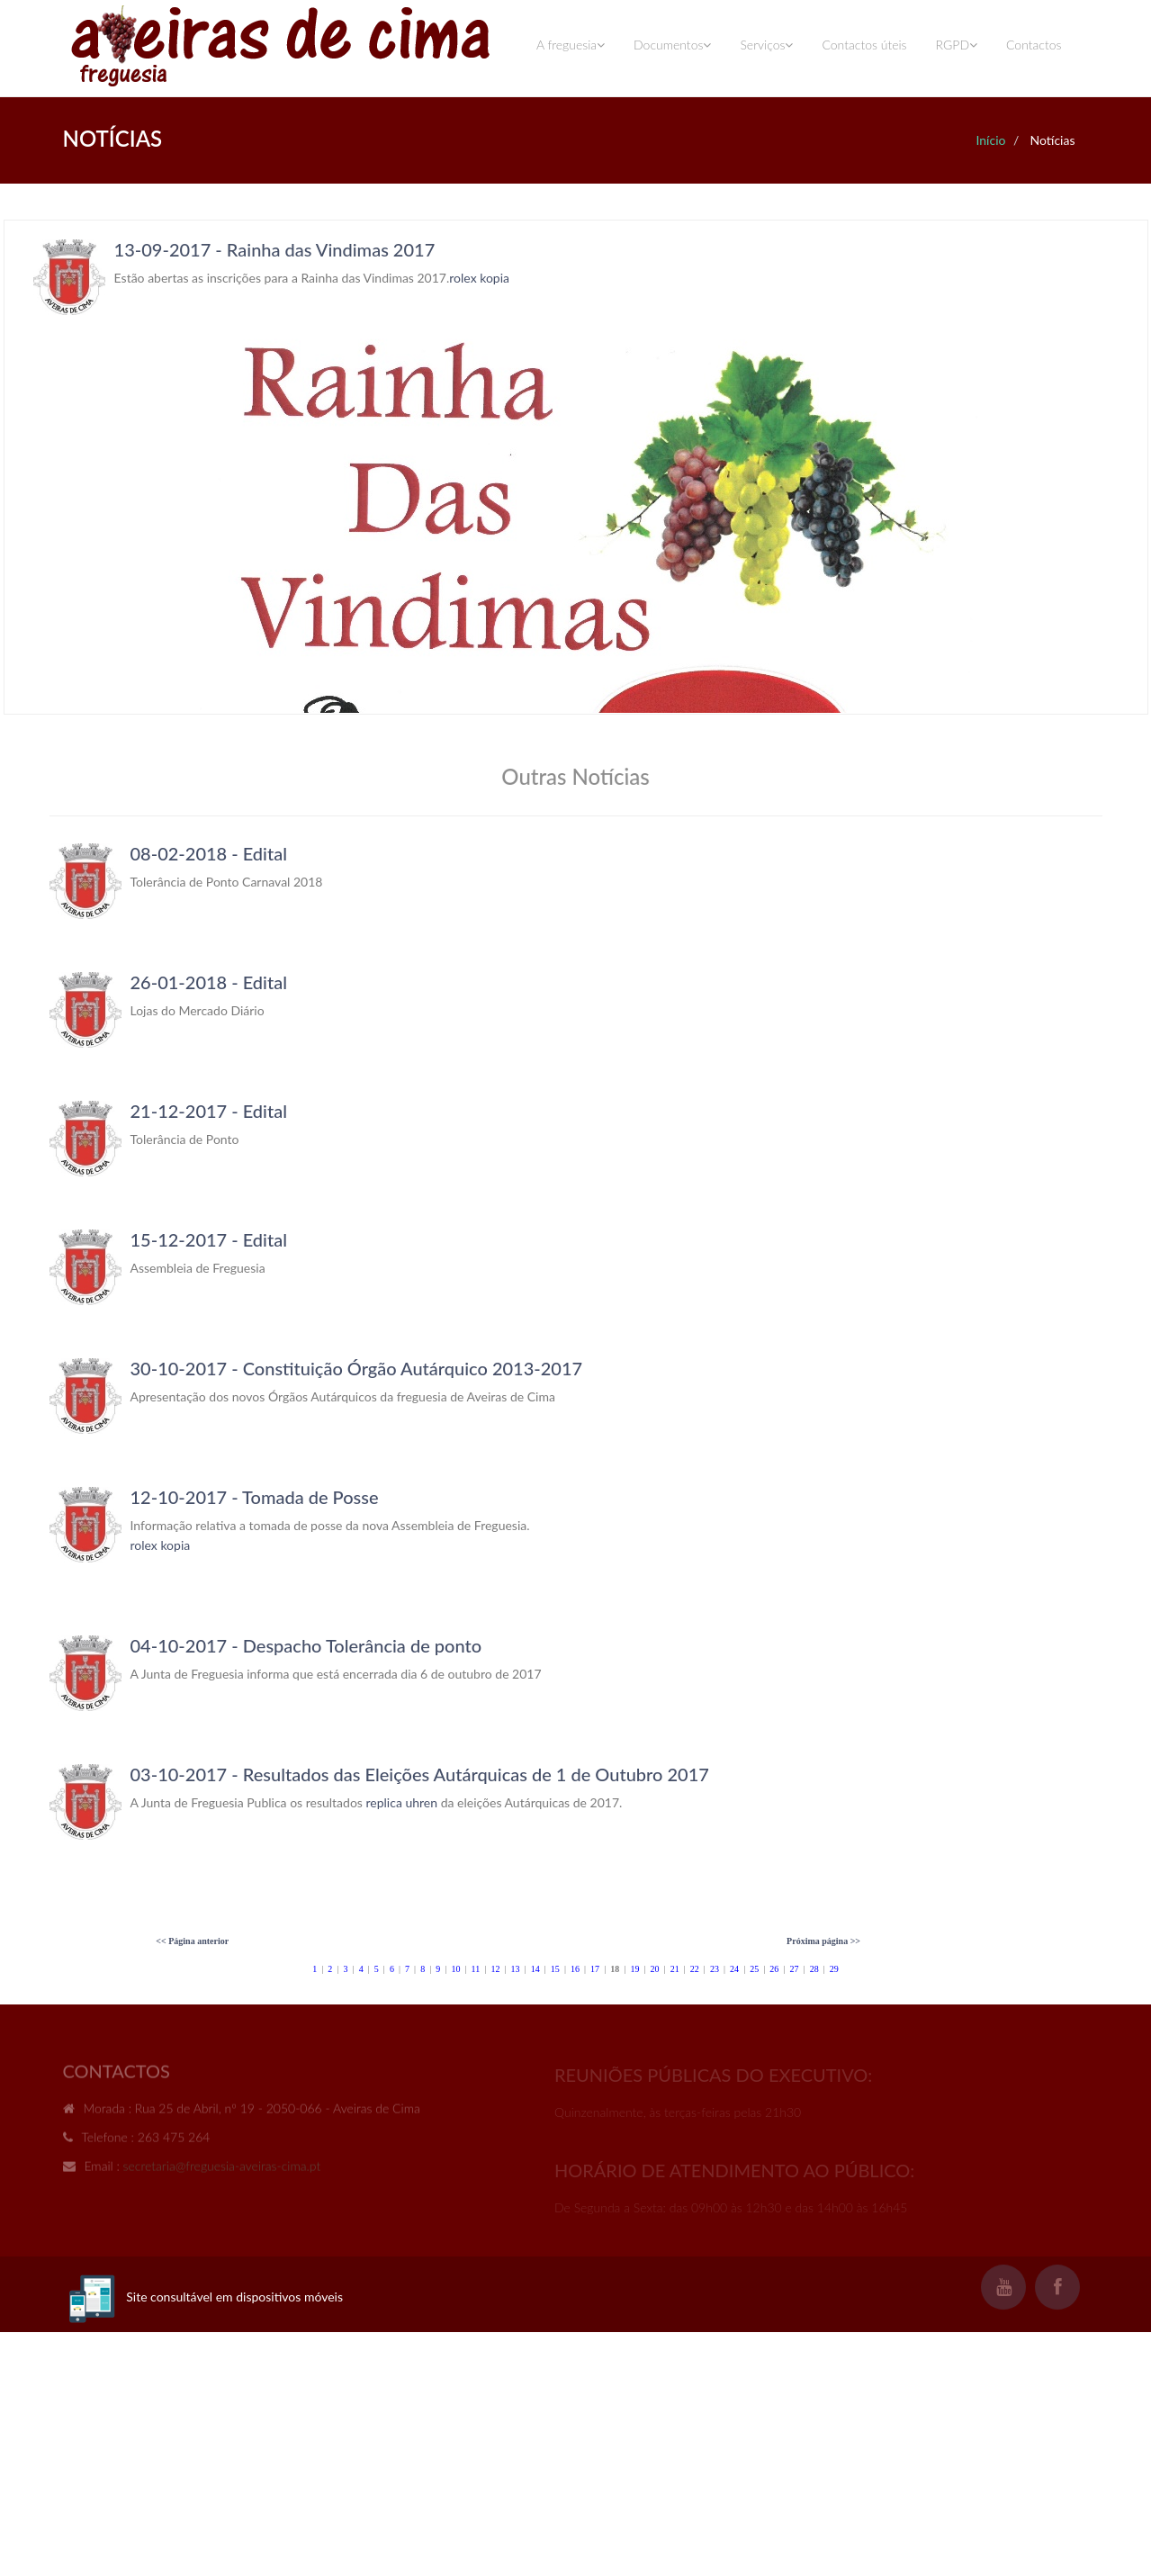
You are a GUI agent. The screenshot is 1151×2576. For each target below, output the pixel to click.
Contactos (1033, 44)
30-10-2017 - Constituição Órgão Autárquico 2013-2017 (356, 1368)
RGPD (956, 44)
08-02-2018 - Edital (208, 853)
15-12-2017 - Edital (208, 1239)
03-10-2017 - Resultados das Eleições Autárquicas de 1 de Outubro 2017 (419, 1774)
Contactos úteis (864, 44)
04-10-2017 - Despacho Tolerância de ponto (306, 1645)
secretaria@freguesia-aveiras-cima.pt (222, 2170)
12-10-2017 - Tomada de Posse (254, 1497)
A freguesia (570, 44)
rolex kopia (160, 1545)
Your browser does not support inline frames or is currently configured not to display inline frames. (576, 467)
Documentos (672, 44)
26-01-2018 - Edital (208, 982)
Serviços (766, 44)
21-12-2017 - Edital (208, 1110)
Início (990, 140)
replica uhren (402, 1802)
